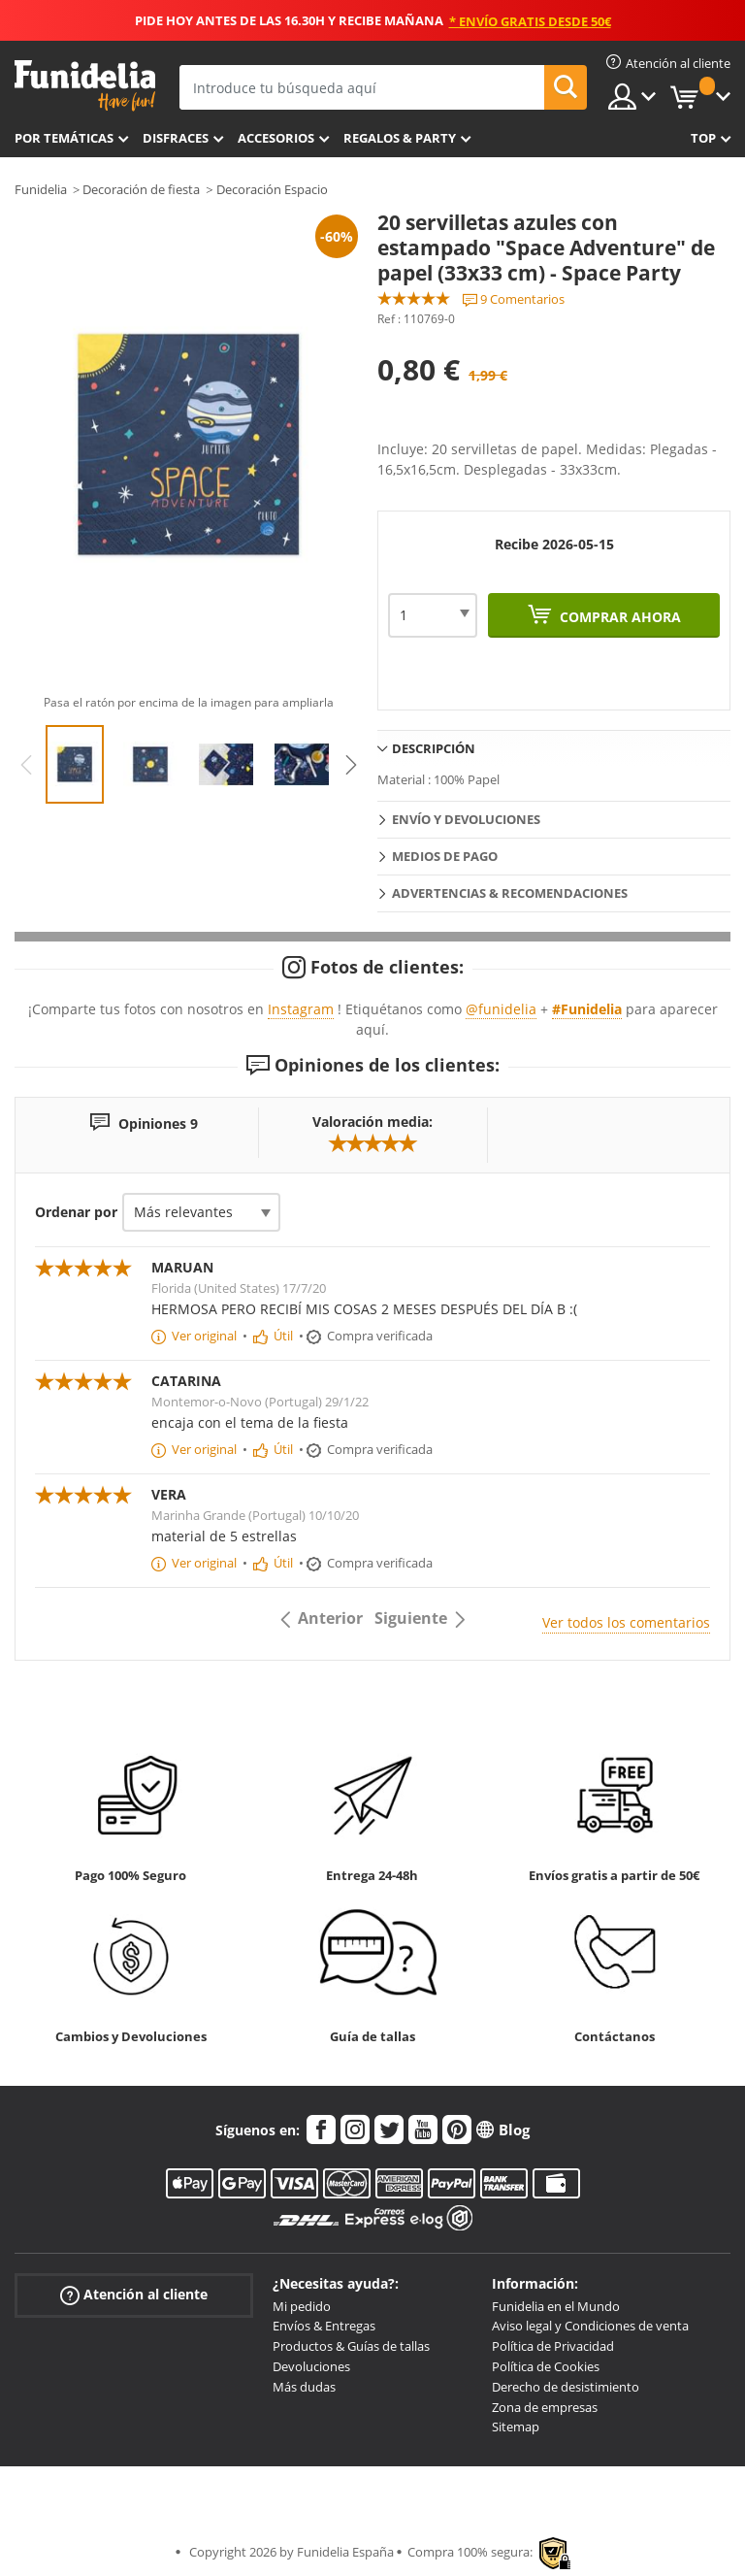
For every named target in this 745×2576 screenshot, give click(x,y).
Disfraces (176, 138)
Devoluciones (311, 2366)
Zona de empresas (545, 2407)
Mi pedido (302, 2306)
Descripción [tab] (433, 748)
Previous (26, 765)
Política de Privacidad (553, 2346)
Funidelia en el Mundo (556, 2306)
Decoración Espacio (272, 189)
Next (351, 765)
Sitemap (515, 2426)
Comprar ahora (618, 617)
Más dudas (304, 2386)
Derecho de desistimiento (565, 2386)
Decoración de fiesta (141, 189)
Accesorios (276, 138)
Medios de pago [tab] (445, 856)
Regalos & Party (399, 138)
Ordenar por (76, 1212)
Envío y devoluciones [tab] (466, 819)
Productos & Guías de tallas (351, 2346)
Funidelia (41, 189)
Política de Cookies (545, 2366)
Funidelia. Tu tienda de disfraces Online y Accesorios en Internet (85, 86)
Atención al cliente (134, 2294)
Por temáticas (64, 138)
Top (703, 138)
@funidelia (501, 1009)
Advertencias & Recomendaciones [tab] (510, 893)
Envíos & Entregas (324, 2325)
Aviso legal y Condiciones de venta (590, 2325)
